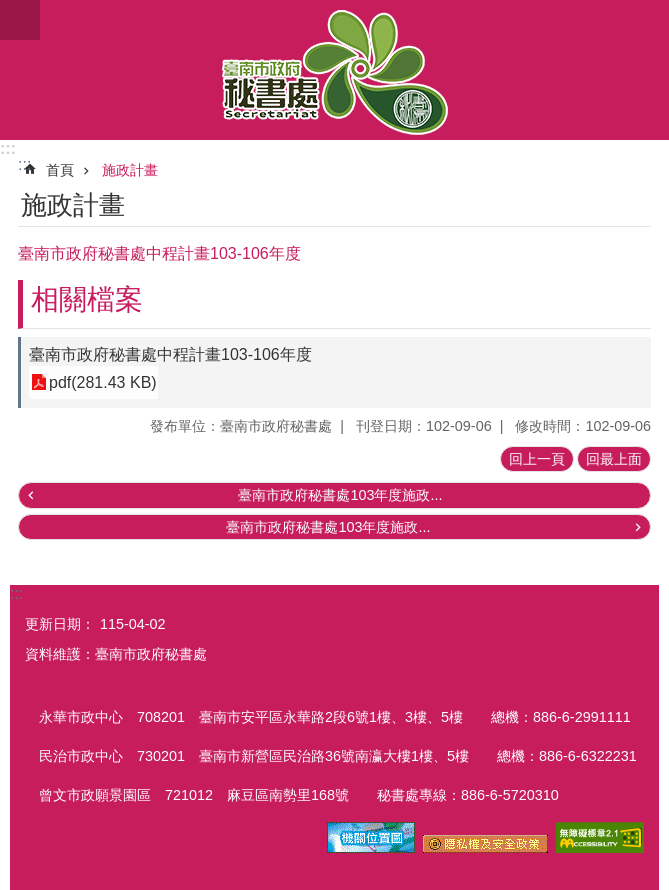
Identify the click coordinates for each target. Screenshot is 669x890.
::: (8, 148)
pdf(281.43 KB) (103, 382)
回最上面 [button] (614, 459)
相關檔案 (87, 299)
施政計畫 (130, 170)
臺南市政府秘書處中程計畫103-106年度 (170, 354)
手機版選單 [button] (20, 20)
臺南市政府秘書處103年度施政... (340, 495)
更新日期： (60, 624)
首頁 (60, 170)
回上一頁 (537, 459)
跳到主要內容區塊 (10, 10)
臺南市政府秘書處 (334, 70)
